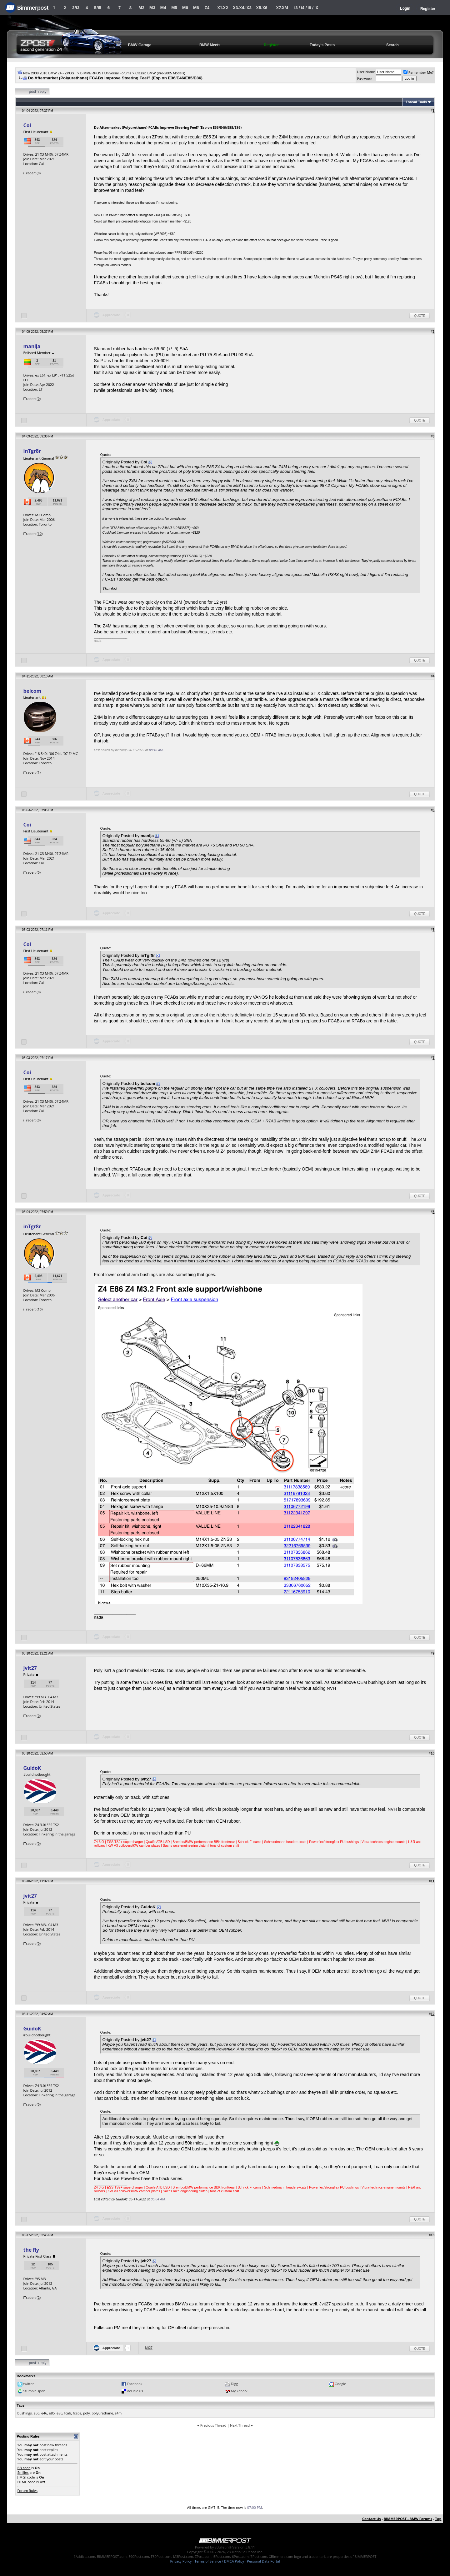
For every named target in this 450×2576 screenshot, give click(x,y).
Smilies (23, 2472)
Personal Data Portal (263, 2561)
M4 (163, 7)
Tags (21, 2405)
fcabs (77, 2413)
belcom (32, 690)
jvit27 (30, 1668)
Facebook (134, 2383)
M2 (141, 7)
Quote (419, 315)
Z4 (206, 7)
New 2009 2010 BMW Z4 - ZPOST (49, 73)
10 (40, 533)
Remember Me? (418, 72)
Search (392, 45)
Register (427, 9)
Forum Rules (28, 2490)
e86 (59, 2413)
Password (364, 78)
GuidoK (32, 1768)
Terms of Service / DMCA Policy (219, 2561)
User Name (366, 71)
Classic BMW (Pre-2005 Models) (160, 73)
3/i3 (75, 7)
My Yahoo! (239, 2391)
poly (86, 2413)
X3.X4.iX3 (242, 7)
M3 (152, 7)
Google (340, 2383)
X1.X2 (222, 7)
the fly (31, 2249)
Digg (234, 2383)
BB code (24, 2467)
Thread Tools (416, 102)
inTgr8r (32, 450)
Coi (27, 125)
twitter (28, 2383)
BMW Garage (140, 45)
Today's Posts (322, 45)
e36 (37, 2413)
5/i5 (97, 7)
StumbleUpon (34, 2391)
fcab (67, 2413)
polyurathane (102, 2413)
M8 (196, 7)
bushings (25, 2413)
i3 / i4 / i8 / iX (306, 7)
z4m (118, 2413)
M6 (185, 7)
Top (438, 2518)
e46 (44, 2413)
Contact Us (371, 2518)
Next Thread (240, 2425)
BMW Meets (209, 45)
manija (31, 346)
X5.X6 (261, 7)
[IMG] (22, 2477)
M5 (174, 7)
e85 (52, 2413)
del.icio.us (135, 2391)
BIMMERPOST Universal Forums (105, 73)
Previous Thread (213, 2425)
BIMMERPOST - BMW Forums (408, 2518)
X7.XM (282, 7)
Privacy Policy (181, 2561)
